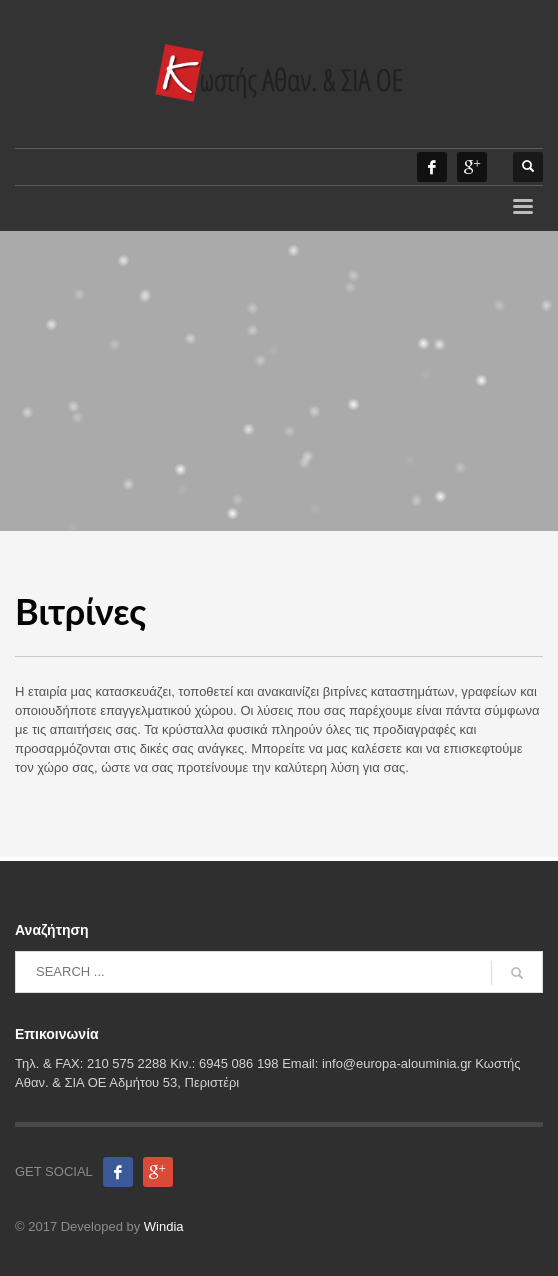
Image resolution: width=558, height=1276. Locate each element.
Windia (164, 1226)
